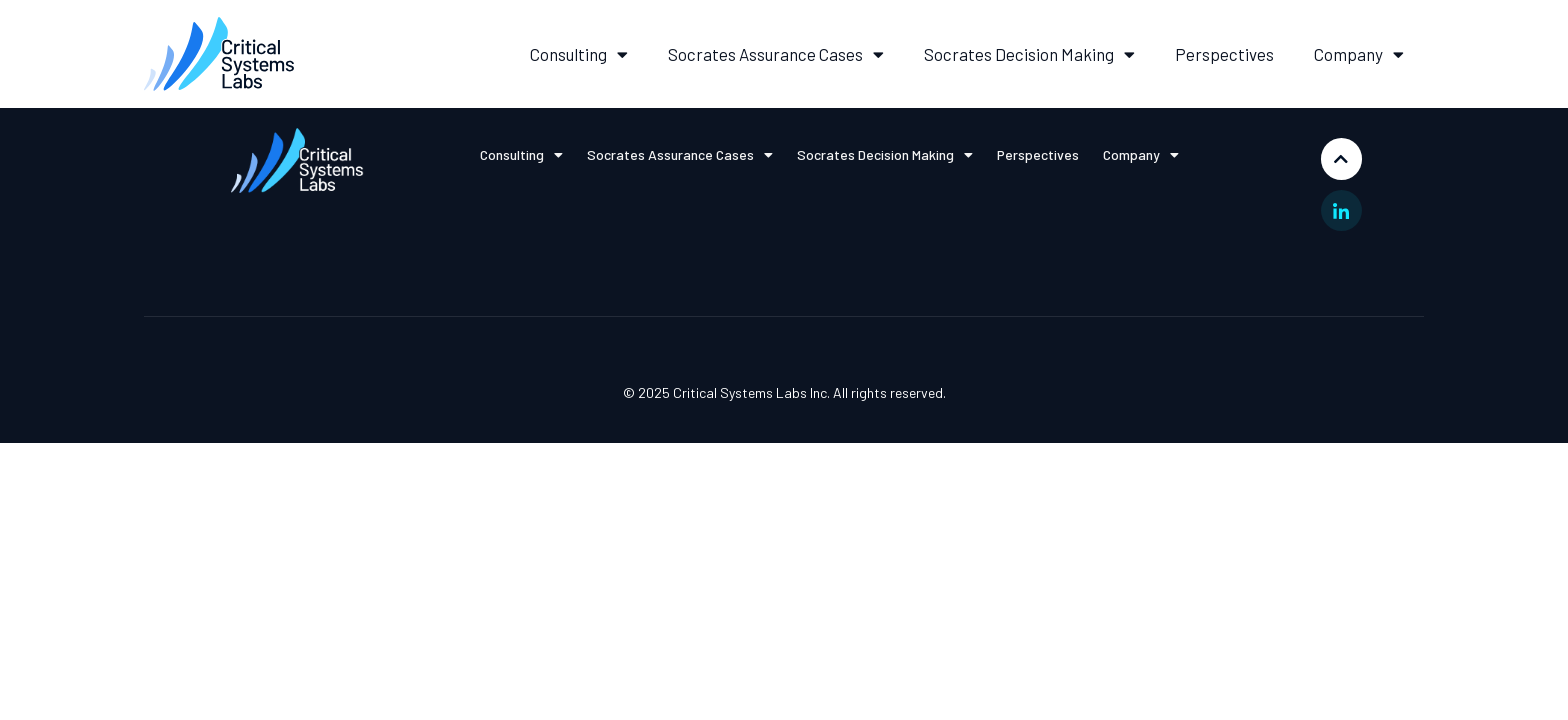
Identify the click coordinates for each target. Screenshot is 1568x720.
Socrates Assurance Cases (776, 54)
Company (1359, 54)
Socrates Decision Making (1029, 54)
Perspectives (1224, 54)
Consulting (579, 54)
